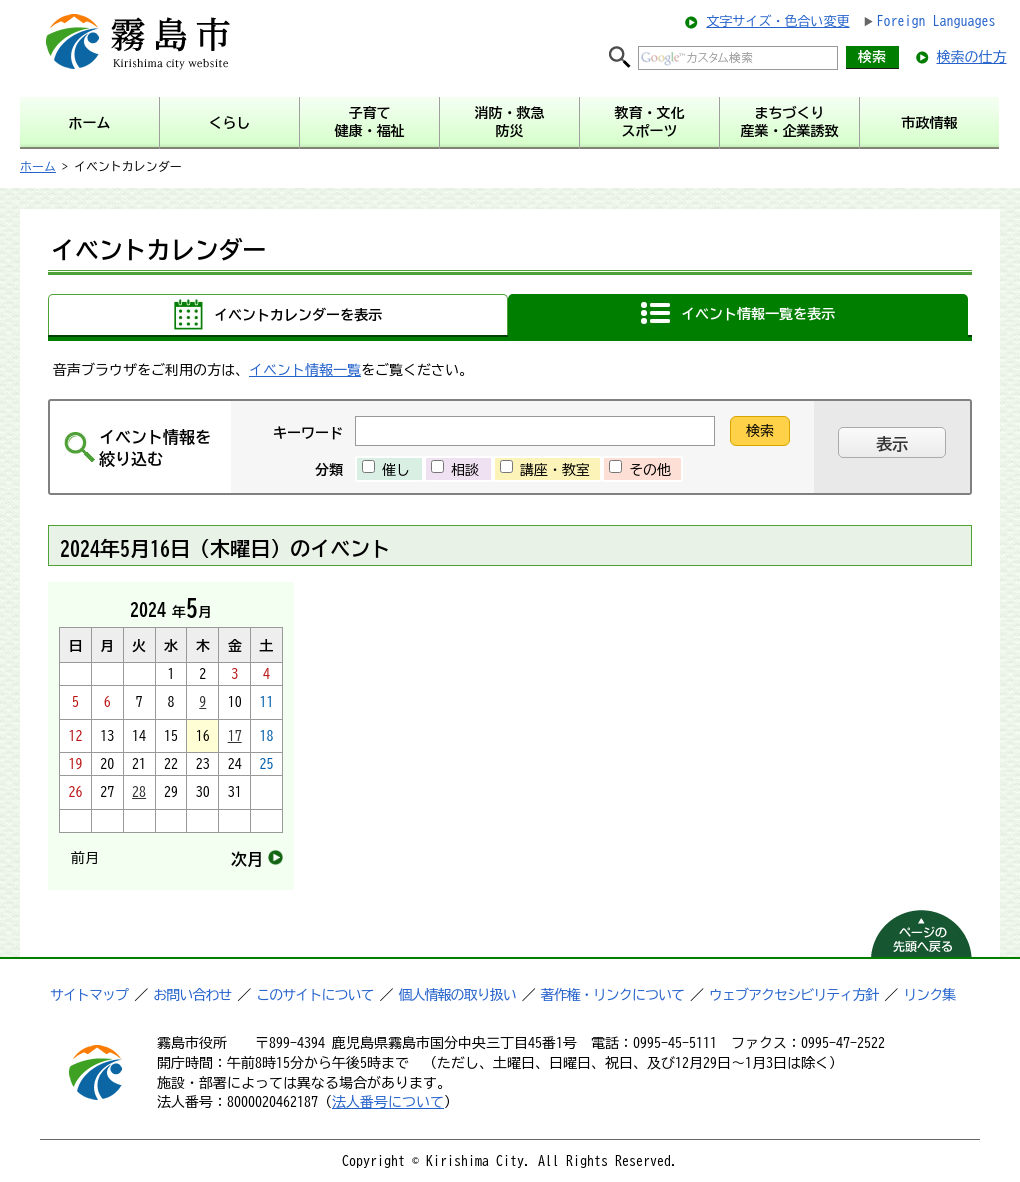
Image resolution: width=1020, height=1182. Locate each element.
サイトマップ (89, 995)
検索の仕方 (972, 57)
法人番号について (388, 1102)
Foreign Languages (936, 21)
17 (235, 736)
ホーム (38, 166)
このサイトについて (314, 995)
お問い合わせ (192, 995)
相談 (465, 470)
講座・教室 (555, 470)
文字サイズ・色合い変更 (777, 21)
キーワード (308, 433)
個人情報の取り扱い (457, 995)
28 (139, 792)
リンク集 (929, 995)
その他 (650, 470)
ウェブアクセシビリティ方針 (793, 995)
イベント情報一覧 (305, 370)
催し (396, 470)
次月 (247, 859)
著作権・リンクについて (612, 995)
